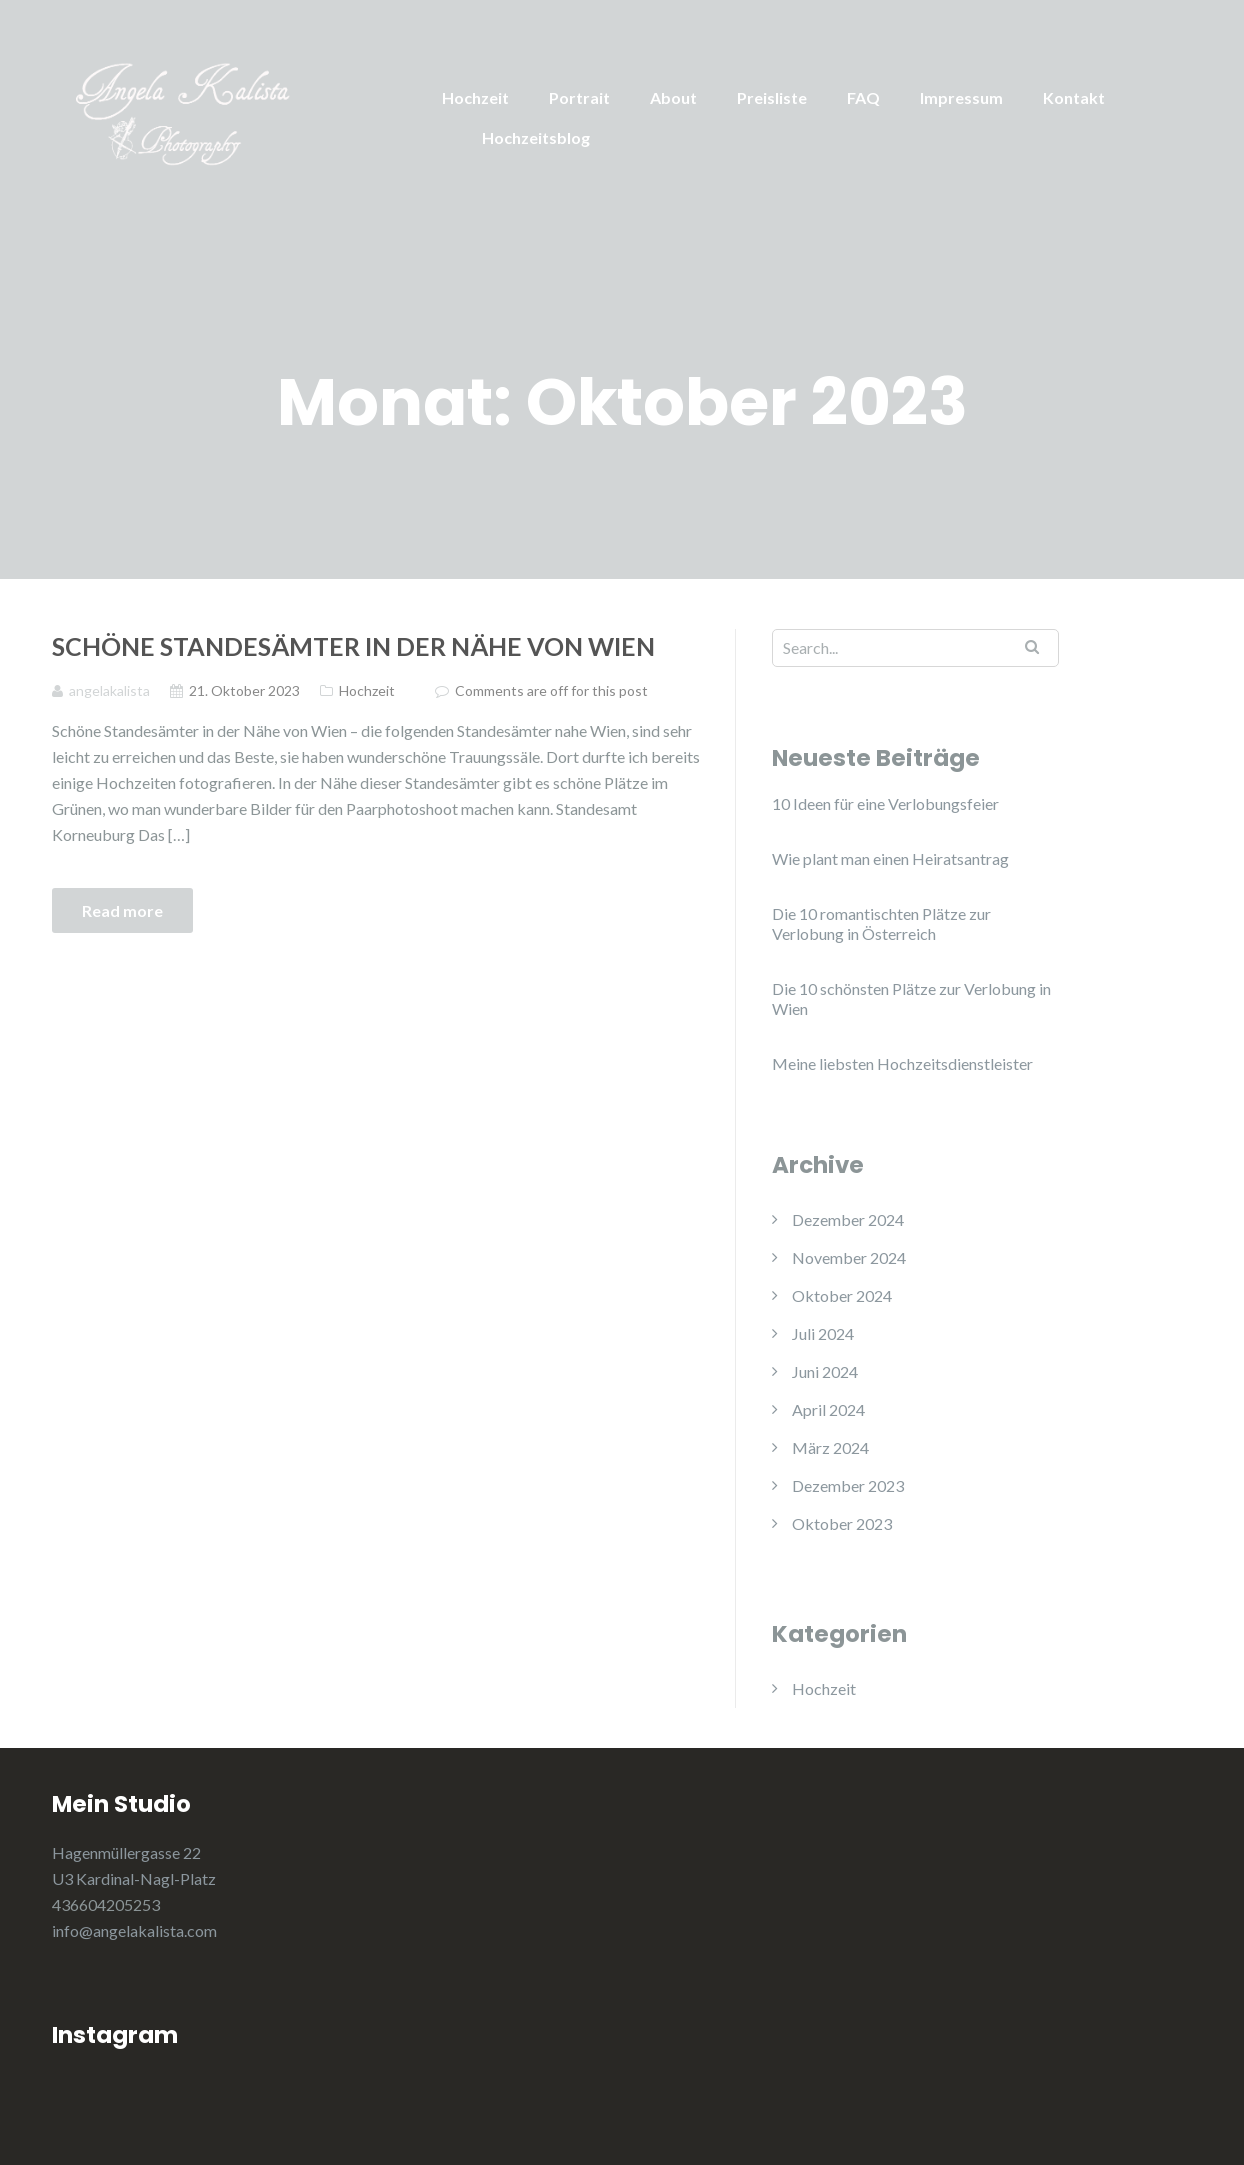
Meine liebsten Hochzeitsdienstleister (902, 1063)
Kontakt (1074, 97)
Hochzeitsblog (536, 137)
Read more (122, 910)
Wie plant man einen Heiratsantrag (890, 858)
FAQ (863, 97)
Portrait (579, 97)
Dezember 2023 (848, 1485)
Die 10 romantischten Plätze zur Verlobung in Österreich (881, 923)
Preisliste (772, 97)
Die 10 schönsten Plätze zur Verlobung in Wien (911, 998)
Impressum (961, 97)
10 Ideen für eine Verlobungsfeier (885, 803)
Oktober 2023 (842, 1523)
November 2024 (849, 1257)
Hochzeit (475, 97)
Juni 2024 (825, 1371)
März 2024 (830, 1447)
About (673, 97)
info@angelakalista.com (134, 1930)
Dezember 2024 (848, 1219)
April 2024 (828, 1409)
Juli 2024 (823, 1333)
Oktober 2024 (842, 1295)
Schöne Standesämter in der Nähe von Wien (353, 646)
